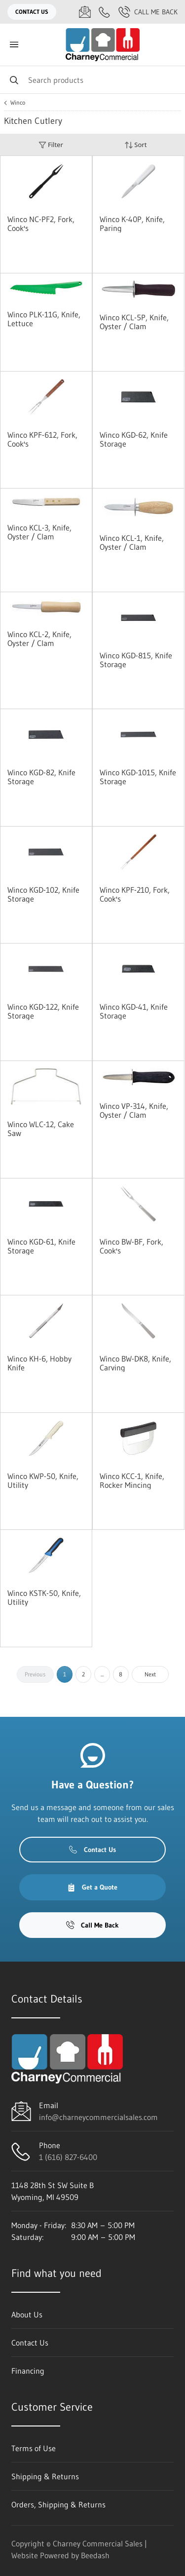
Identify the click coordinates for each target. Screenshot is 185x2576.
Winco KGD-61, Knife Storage (41, 1246)
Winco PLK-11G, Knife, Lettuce (43, 319)
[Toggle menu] (14, 44)
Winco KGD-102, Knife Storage (43, 894)
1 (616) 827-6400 (68, 2157)
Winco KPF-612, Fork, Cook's (42, 439)
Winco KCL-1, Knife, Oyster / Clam (132, 542)
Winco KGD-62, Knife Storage (134, 439)
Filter (50, 145)
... (102, 1674)
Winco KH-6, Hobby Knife (39, 1363)
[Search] (92, 79)
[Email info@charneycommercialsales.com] (85, 12)
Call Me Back (148, 12)
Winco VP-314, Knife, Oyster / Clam (134, 1110)
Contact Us (31, 11)
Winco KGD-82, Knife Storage (41, 777)
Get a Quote (92, 1887)
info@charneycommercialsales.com (98, 2117)
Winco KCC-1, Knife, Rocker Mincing (132, 1480)
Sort (136, 145)
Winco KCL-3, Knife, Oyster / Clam (39, 532)
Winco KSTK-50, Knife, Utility (44, 1597)
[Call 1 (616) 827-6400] (105, 12)
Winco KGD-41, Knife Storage (134, 1011)
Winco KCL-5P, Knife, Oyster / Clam (134, 322)
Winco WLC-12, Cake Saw (40, 1128)
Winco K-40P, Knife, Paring (132, 223)
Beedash (95, 2555)
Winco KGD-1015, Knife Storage (138, 777)
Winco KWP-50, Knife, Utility (42, 1480)
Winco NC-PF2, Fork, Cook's (40, 223)
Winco (17, 102)
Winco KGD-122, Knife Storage (43, 1011)
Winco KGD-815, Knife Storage (136, 660)
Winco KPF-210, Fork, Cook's (135, 894)
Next (150, 1674)
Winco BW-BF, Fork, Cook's (131, 1246)
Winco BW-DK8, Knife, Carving (135, 1363)
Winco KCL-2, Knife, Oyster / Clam (39, 638)
